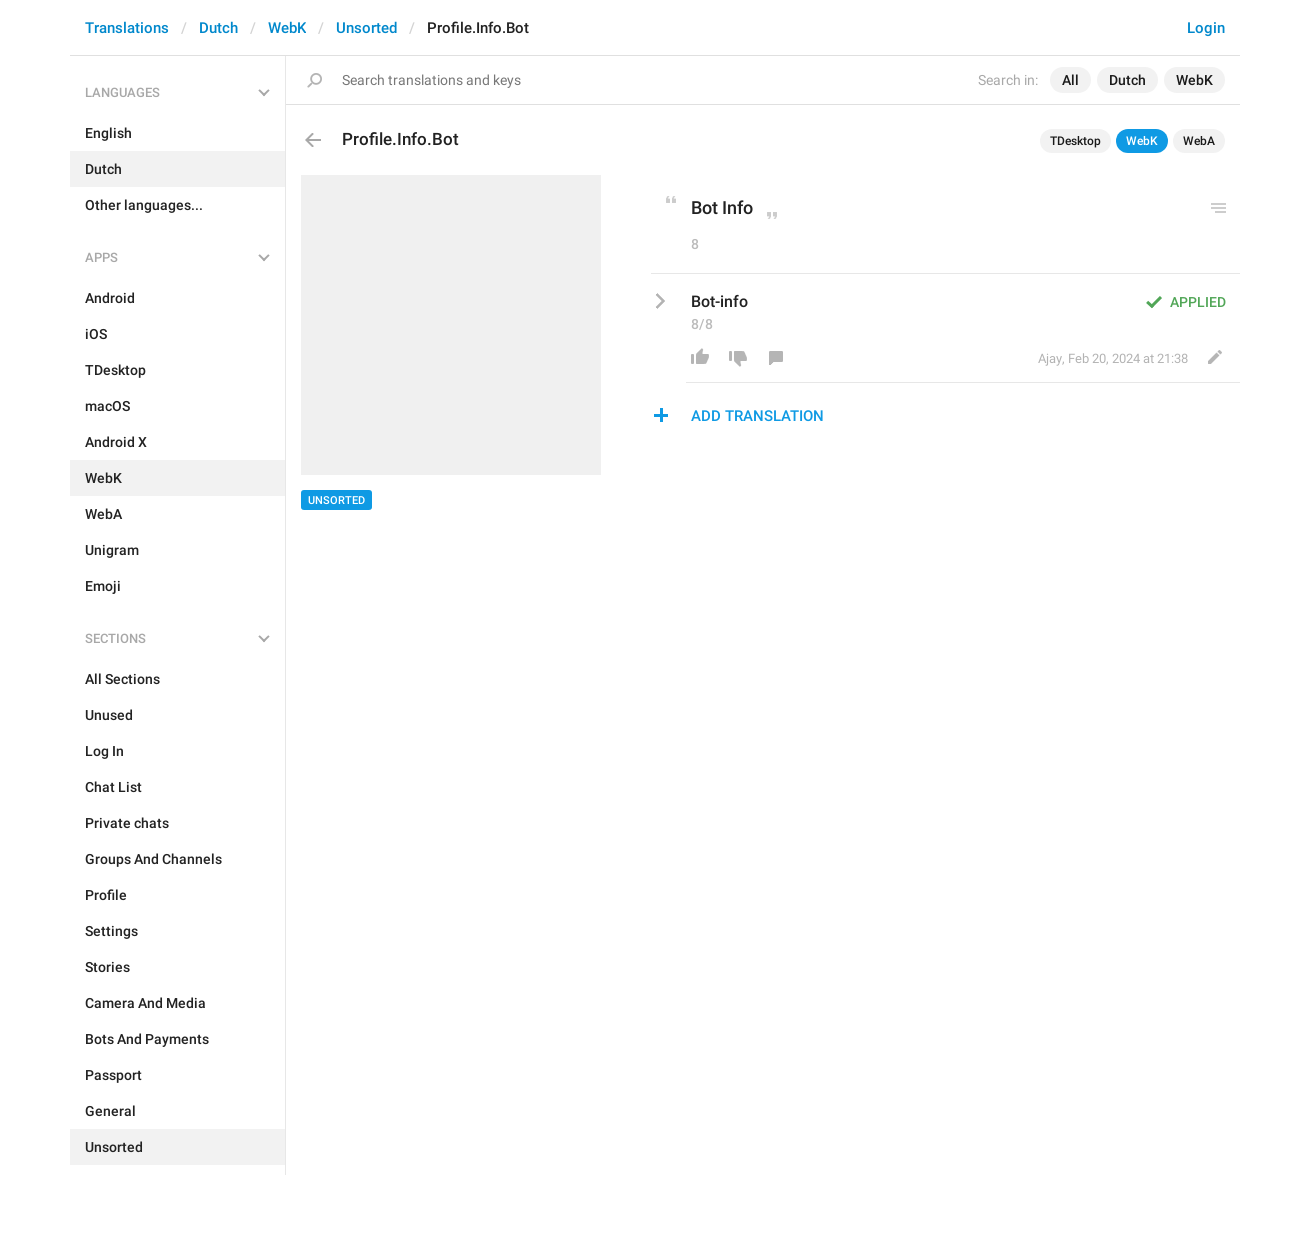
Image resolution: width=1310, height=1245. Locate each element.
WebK (287, 28)
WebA (1199, 141)
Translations (127, 28)
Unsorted (366, 28)
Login (1206, 28)
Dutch (218, 28)
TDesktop (1075, 141)
